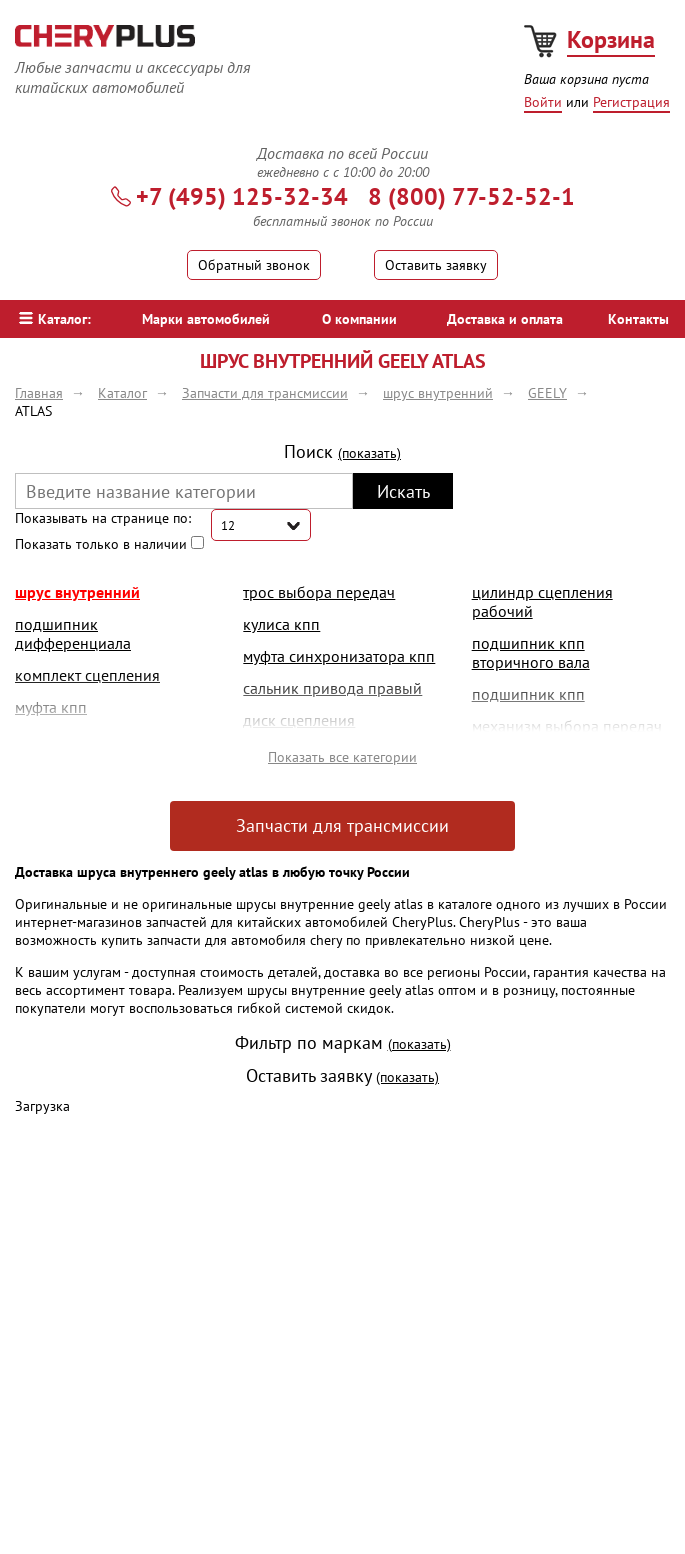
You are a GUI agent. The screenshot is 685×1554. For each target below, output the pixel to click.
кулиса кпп (281, 624)
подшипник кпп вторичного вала (531, 652)
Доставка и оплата (505, 319)
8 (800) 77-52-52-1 (471, 196)
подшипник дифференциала (73, 633)
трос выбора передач (319, 592)
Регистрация (631, 102)
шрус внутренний (77, 592)
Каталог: (55, 319)
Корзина (611, 39)
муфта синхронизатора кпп (339, 656)
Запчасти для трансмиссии (342, 825)
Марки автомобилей (206, 319)
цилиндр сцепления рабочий (542, 601)
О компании (359, 319)
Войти (543, 102)
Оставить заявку (436, 265)
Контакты (638, 319)
